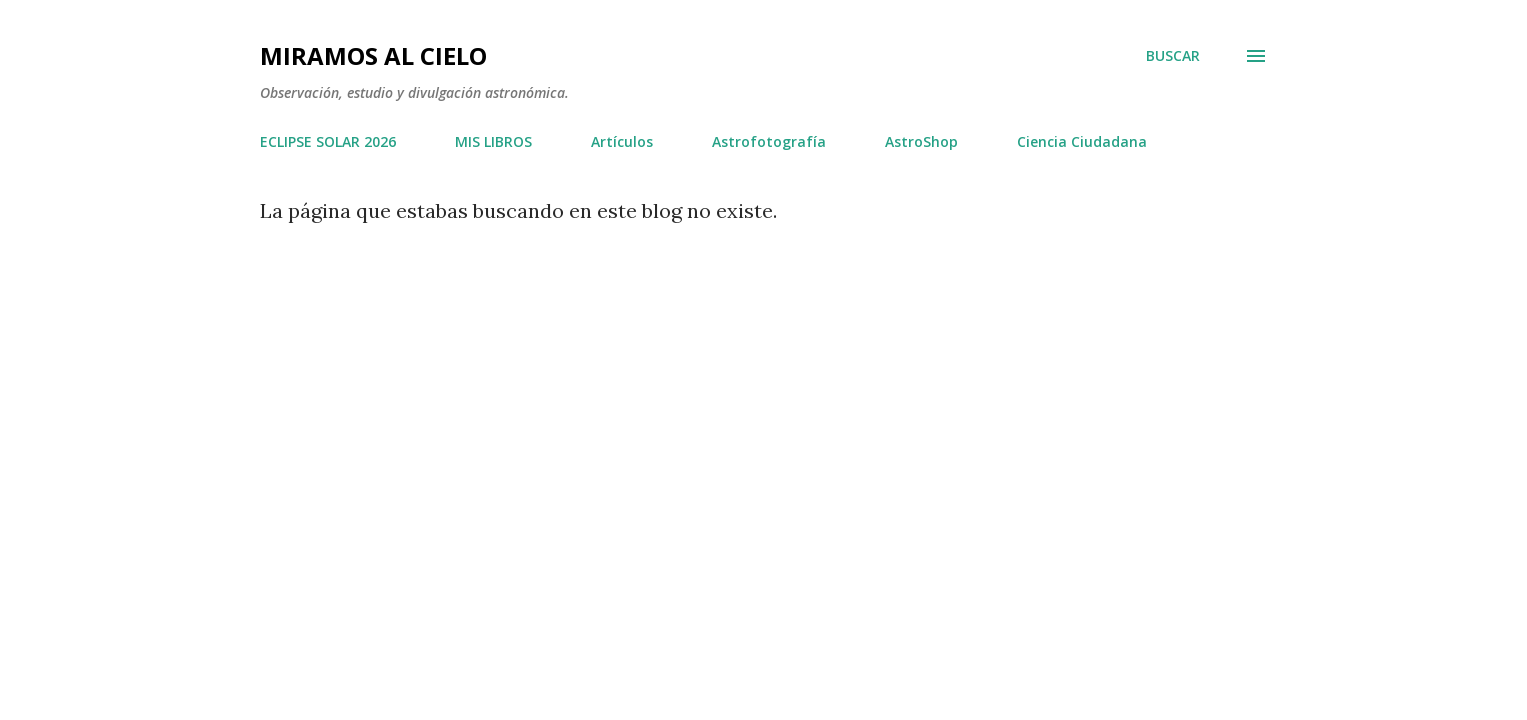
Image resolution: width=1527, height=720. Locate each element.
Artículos (622, 141)
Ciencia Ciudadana (1082, 141)
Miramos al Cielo (373, 55)
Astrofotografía (769, 141)
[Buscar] (1173, 56)
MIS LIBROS (493, 141)
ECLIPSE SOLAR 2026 (328, 141)
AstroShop (921, 141)
